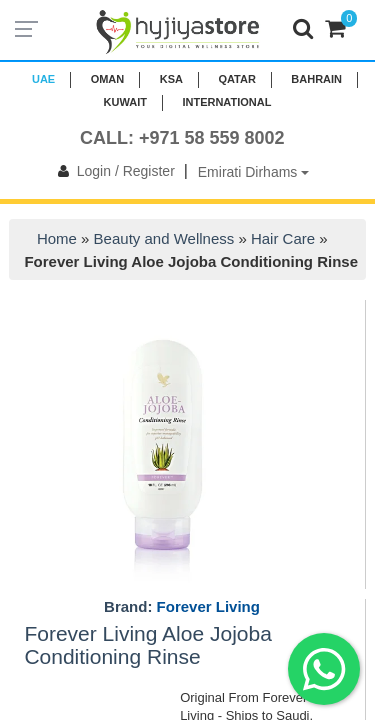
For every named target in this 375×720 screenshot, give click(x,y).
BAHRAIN (316, 79)
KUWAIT (125, 102)
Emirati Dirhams (253, 172)
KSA (171, 79)
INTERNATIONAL (226, 102)
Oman (108, 79)
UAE (43, 79)
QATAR (236, 79)
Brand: (182, 607)
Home (57, 238)
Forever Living (208, 606)
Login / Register (112, 171)
